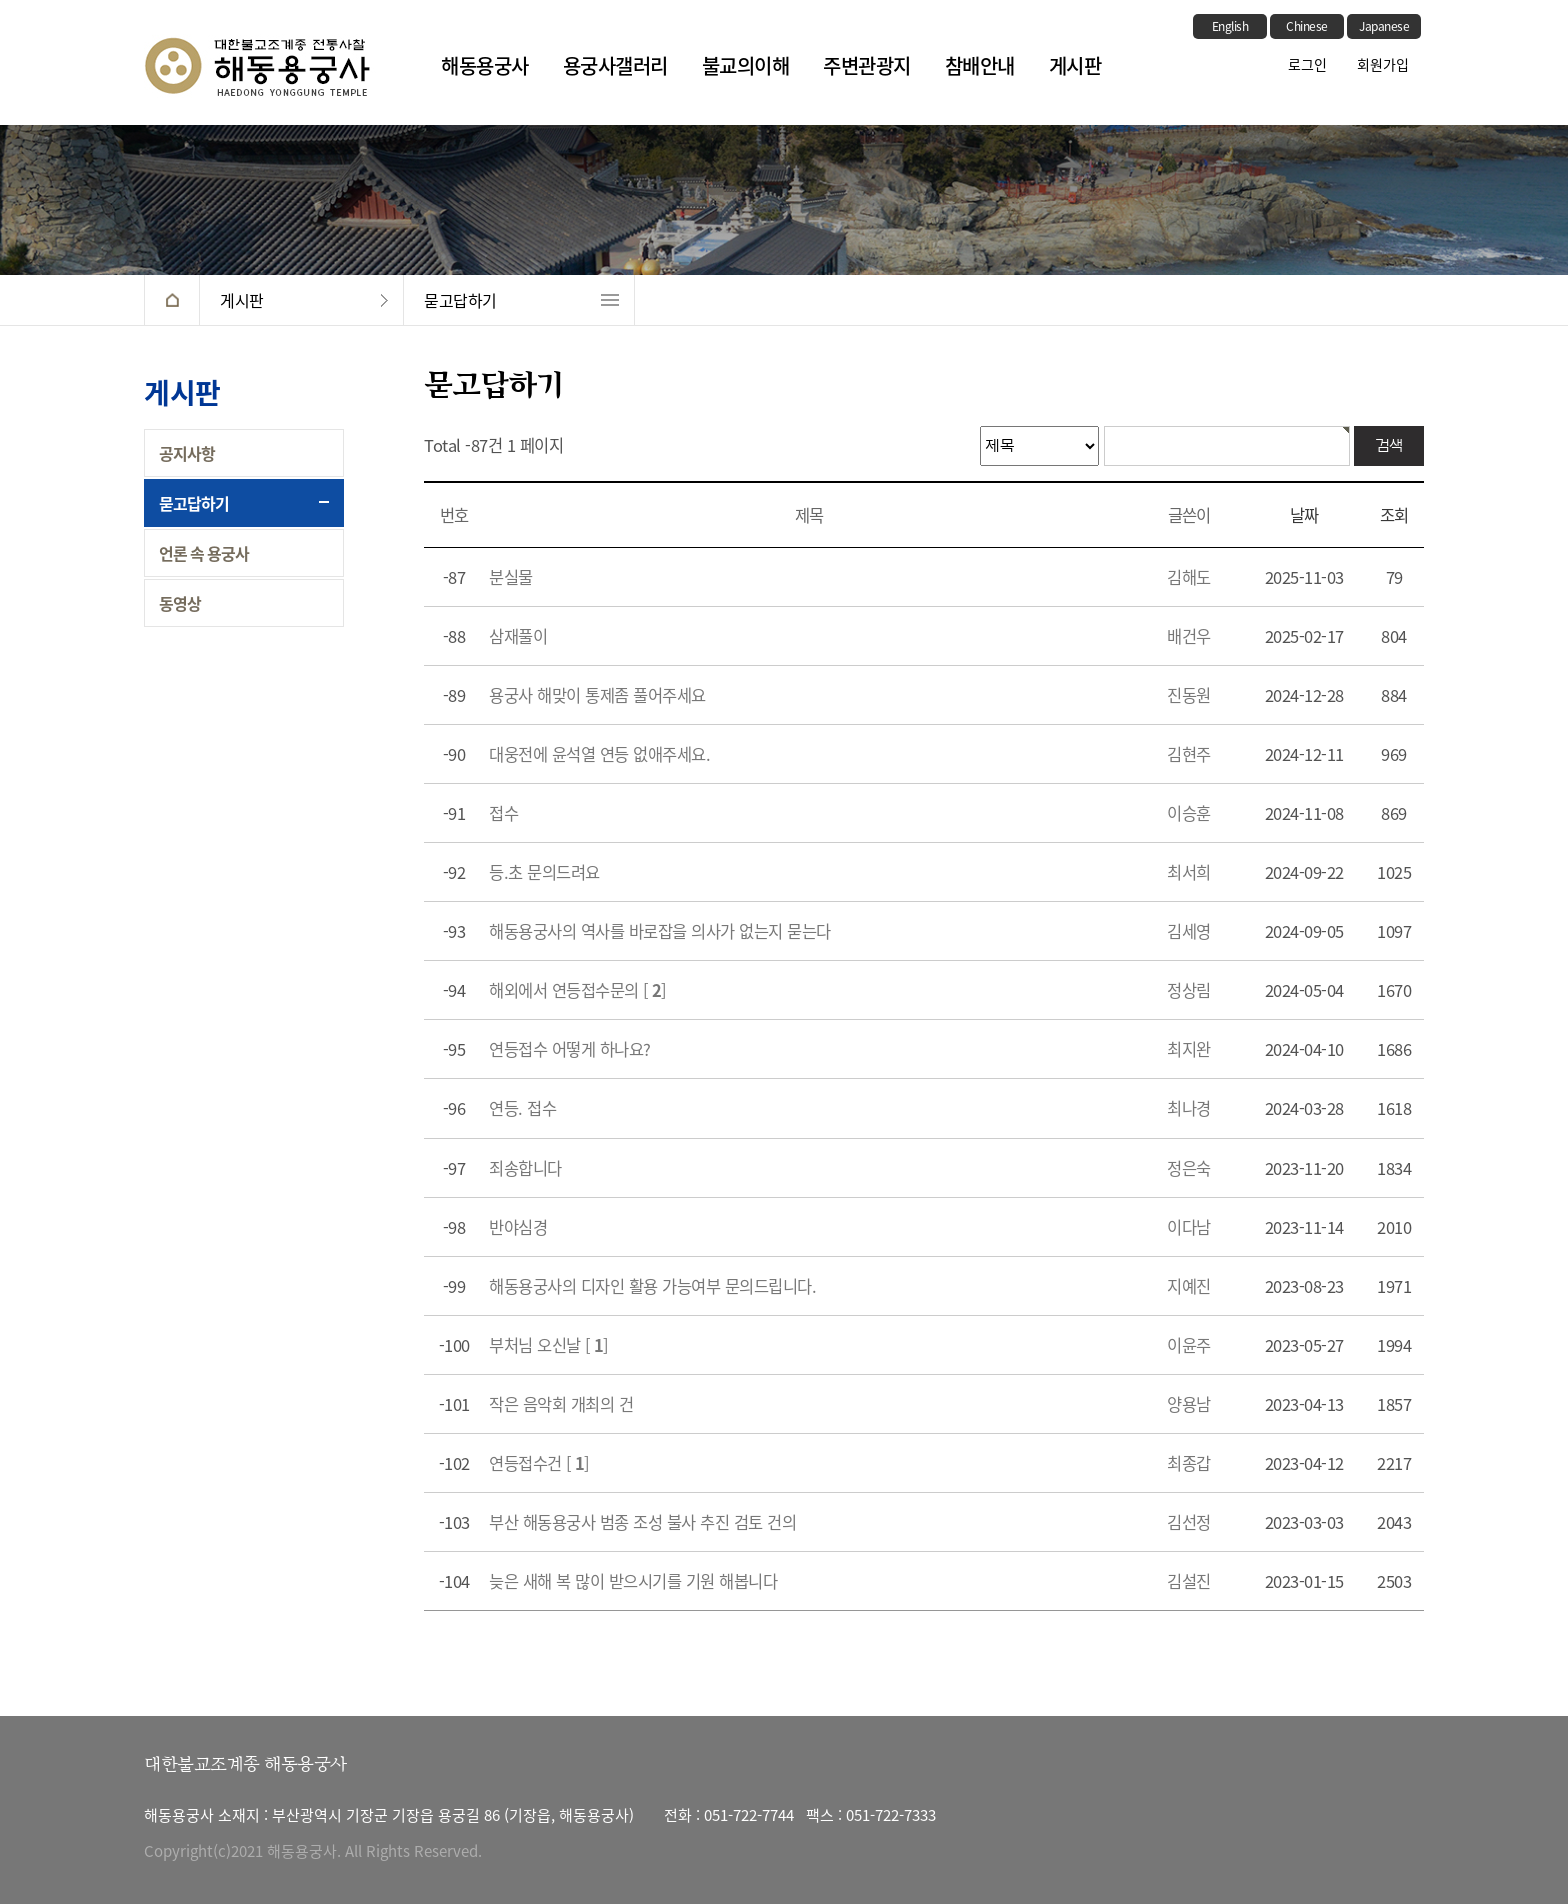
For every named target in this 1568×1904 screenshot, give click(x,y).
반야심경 (518, 1227)
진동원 (1189, 695)
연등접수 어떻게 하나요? (570, 1049)
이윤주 (1189, 1345)
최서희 (1189, 872)
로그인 (1307, 64)
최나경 (1189, 1108)
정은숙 (1189, 1168)
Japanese (1384, 26)
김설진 (1189, 1581)
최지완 (1189, 1049)
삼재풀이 (518, 636)
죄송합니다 (525, 1168)
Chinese (1307, 26)
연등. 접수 (522, 1108)
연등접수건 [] (539, 1463)
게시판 (1075, 65)
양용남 (1189, 1404)
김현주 (1189, 754)
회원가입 (1383, 64)
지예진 (1189, 1286)
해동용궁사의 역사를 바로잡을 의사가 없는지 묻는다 (660, 931)
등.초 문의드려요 (544, 872)
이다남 (1189, 1227)
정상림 (1189, 990)
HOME (171, 300)
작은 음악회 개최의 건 (561, 1404)
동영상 (180, 603)
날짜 (1304, 515)
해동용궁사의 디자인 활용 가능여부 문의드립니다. (652, 1286)
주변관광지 (867, 65)
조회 (1394, 515)
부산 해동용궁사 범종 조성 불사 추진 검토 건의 (642, 1522)
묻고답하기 (460, 300)
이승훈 (1189, 813)
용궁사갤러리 (615, 65)
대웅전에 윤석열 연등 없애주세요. (599, 754)
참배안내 (980, 65)
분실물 (511, 577)
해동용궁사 (485, 65)
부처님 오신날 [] (549, 1345)
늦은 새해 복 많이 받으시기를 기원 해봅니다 (633, 1581)
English (1230, 26)
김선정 (1189, 1522)
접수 (503, 813)
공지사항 (187, 453)
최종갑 (1189, 1463)
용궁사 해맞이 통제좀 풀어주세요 (597, 695)
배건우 (1189, 636)
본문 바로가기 (0, 0)
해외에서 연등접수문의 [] (578, 990)
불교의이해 (746, 65)
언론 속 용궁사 (204, 553)
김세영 (1189, 931)
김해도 (1189, 577)
